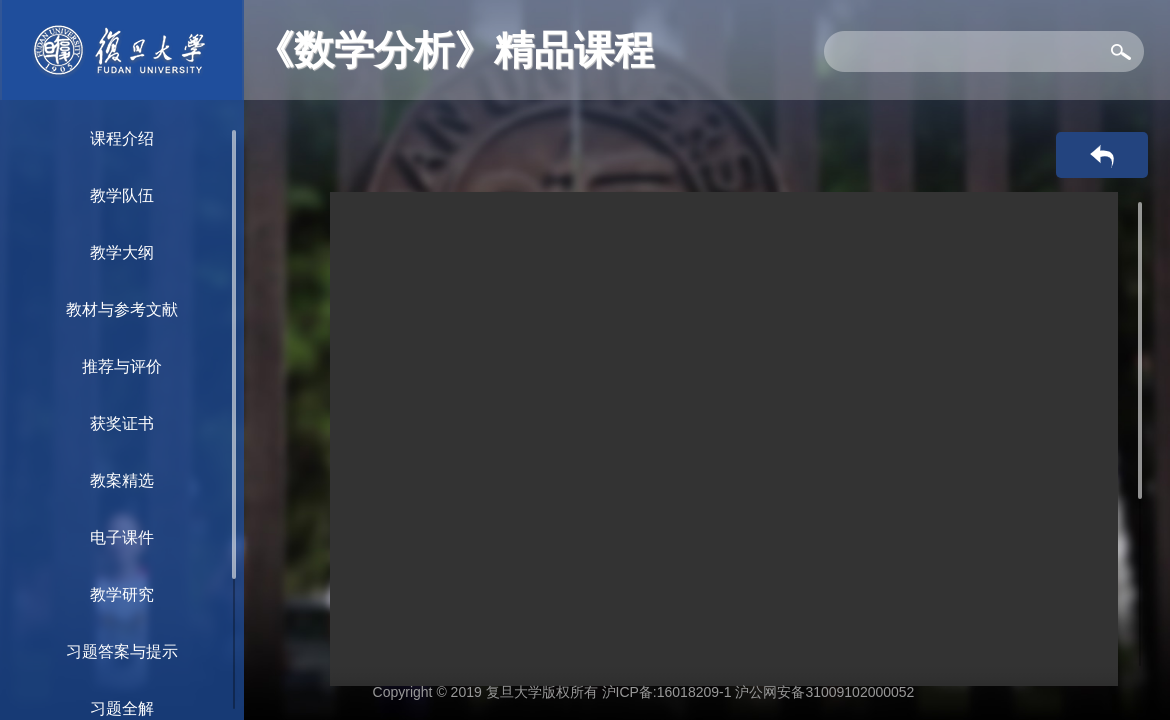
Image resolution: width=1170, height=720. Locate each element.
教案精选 (122, 480)
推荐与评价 (122, 366)
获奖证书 (122, 423)
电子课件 (122, 537)
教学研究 (122, 594)
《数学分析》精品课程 (454, 50)
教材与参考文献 (122, 309)
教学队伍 (122, 195)
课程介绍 (122, 138)
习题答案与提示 (122, 651)
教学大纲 (122, 252)
